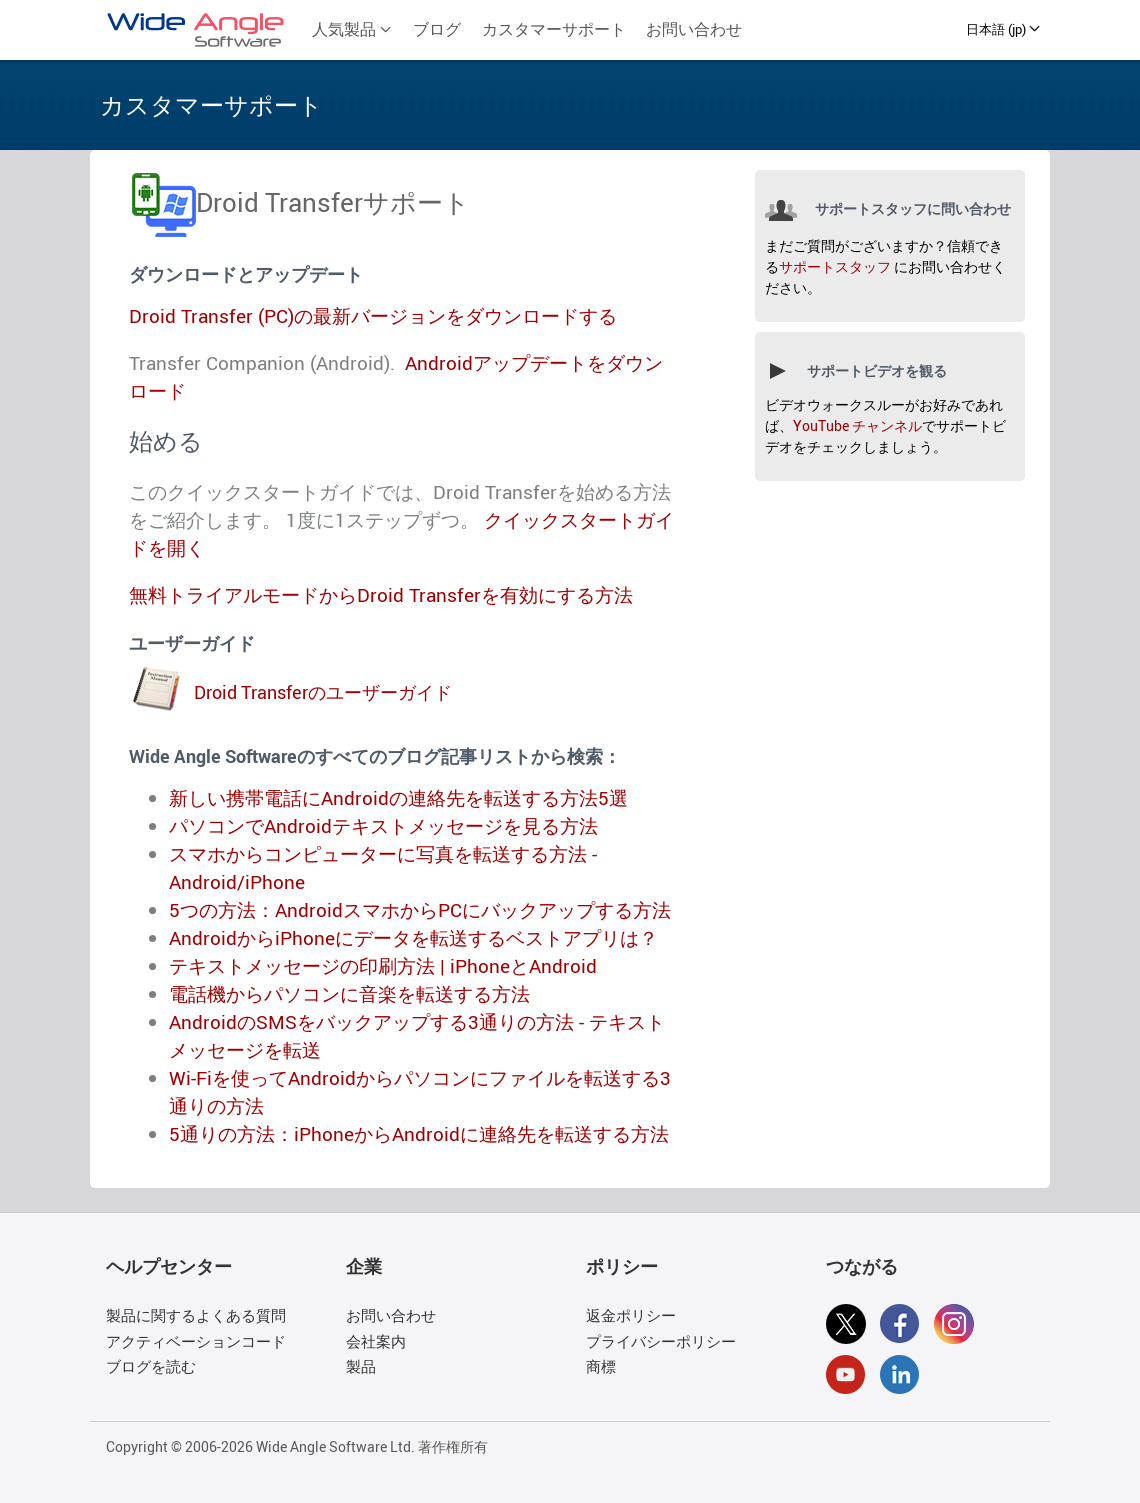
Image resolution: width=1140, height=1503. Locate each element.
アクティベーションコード (196, 1341)
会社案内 (376, 1341)
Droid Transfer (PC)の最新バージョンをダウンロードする (373, 316)
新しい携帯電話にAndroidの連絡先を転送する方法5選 (398, 798)
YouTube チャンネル (857, 425)
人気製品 (352, 29)
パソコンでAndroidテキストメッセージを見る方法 (383, 826)
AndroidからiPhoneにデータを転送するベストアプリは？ (413, 938)
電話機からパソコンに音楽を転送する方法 (349, 994)
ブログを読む (151, 1366)
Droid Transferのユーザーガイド (323, 692)
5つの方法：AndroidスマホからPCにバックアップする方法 (420, 910)
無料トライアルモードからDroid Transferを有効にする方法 (381, 595)
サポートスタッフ (835, 266)
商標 (601, 1366)
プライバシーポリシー (661, 1341)
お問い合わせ (694, 29)
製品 (361, 1366)
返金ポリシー (631, 1315)
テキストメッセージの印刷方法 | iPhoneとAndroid (383, 966)
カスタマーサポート (554, 29)
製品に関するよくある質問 (196, 1315)
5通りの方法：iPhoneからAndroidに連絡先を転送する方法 (419, 1134)
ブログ (437, 29)
